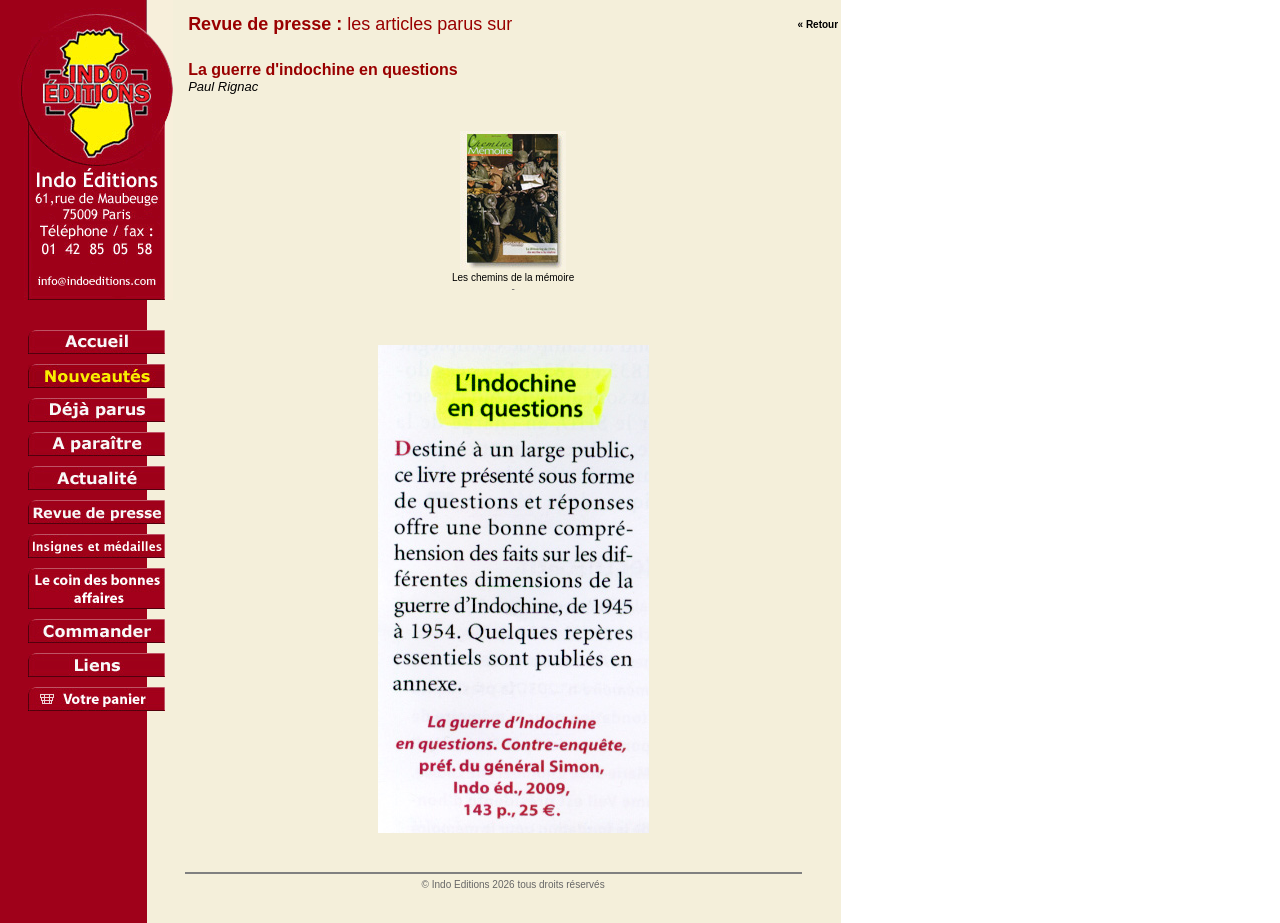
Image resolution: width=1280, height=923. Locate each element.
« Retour (818, 24)
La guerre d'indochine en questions (323, 69)
